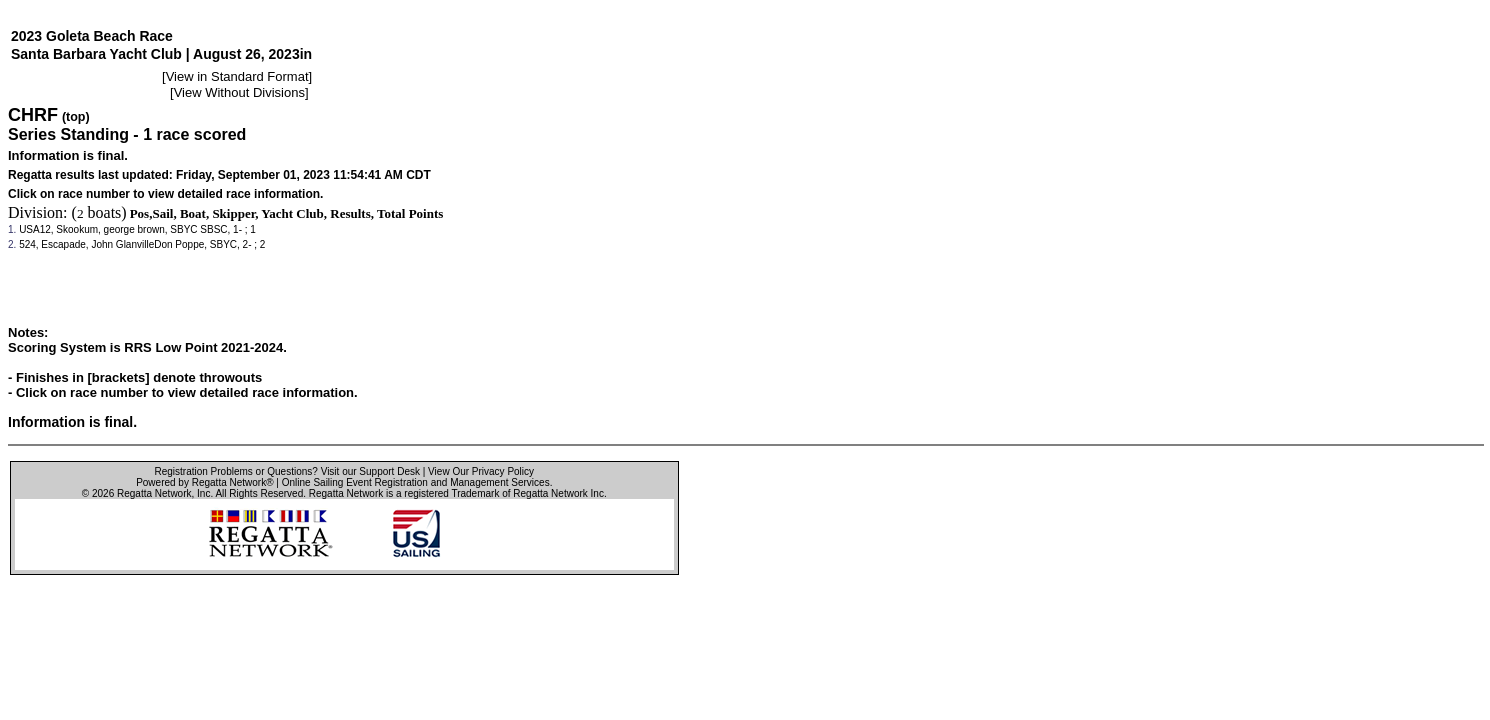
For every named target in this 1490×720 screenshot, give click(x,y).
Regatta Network (154, 493)
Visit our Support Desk (370, 471)
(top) (76, 117)
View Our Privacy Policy (481, 471)
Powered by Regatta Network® (204, 482)
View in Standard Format (237, 76)
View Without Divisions (239, 92)
